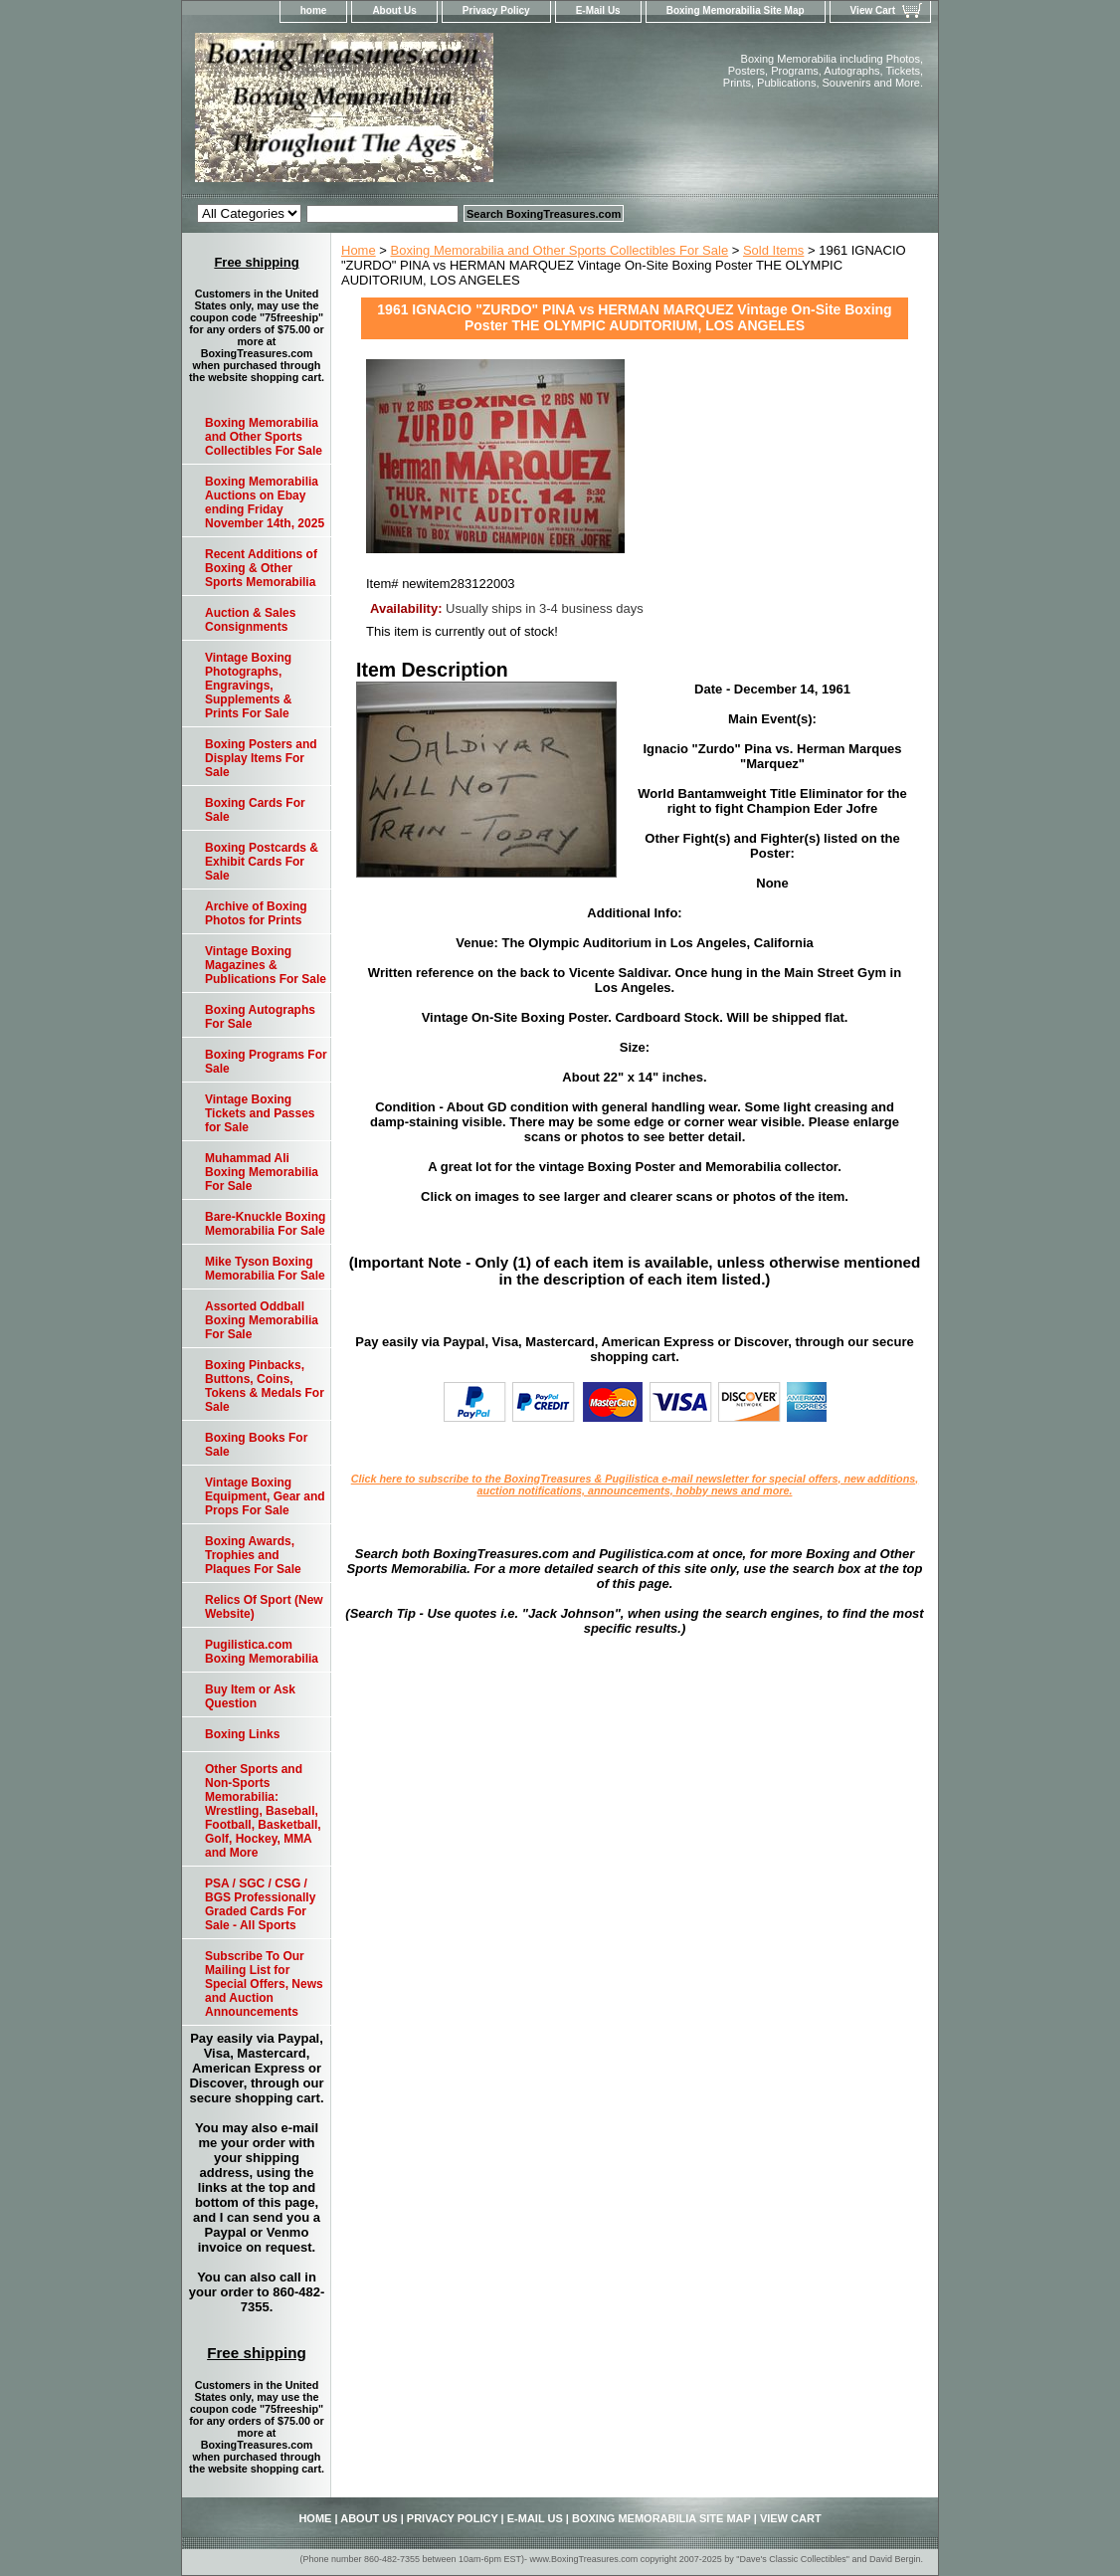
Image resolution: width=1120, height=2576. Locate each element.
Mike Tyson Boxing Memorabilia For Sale (265, 1269)
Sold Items (773, 250)
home (313, 10)
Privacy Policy (496, 10)
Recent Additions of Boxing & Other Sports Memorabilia (261, 568)
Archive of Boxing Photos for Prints (256, 913)
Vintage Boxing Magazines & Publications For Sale (265, 965)
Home (358, 250)
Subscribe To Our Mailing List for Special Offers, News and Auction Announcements (264, 1984)
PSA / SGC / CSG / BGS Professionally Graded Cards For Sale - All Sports (260, 1904)
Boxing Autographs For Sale (260, 1017)
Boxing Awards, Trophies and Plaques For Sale (253, 1555)
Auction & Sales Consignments (250, 620)
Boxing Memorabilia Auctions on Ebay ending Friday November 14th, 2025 (264, 502)
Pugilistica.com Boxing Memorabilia (261, 1652)
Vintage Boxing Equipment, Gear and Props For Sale (265, 1496)
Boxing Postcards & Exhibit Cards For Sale (261, 862)
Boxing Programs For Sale (266, 1062)
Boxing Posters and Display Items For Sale (261, 758)
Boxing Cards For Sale (255, 810)
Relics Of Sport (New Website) (264, 1607)
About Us (394, 10)
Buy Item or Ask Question (250, 1696)
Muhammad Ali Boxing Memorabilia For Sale (261, 1172)
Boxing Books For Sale (256, 1445)
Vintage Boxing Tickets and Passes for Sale (260, 1113)
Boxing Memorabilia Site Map (735, 10)
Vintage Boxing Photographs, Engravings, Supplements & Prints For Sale (248, 685)
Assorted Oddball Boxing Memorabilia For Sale (261, 1320)
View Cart (872, 10)
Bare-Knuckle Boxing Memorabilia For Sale (265, 1224)
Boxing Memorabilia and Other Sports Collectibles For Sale (560, 250)
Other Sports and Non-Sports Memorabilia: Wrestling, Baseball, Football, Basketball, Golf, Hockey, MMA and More (263, 1811)
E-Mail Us (598, 10)
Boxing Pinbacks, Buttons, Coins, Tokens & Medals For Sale (264, 1386)
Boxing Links (242, 1734)
